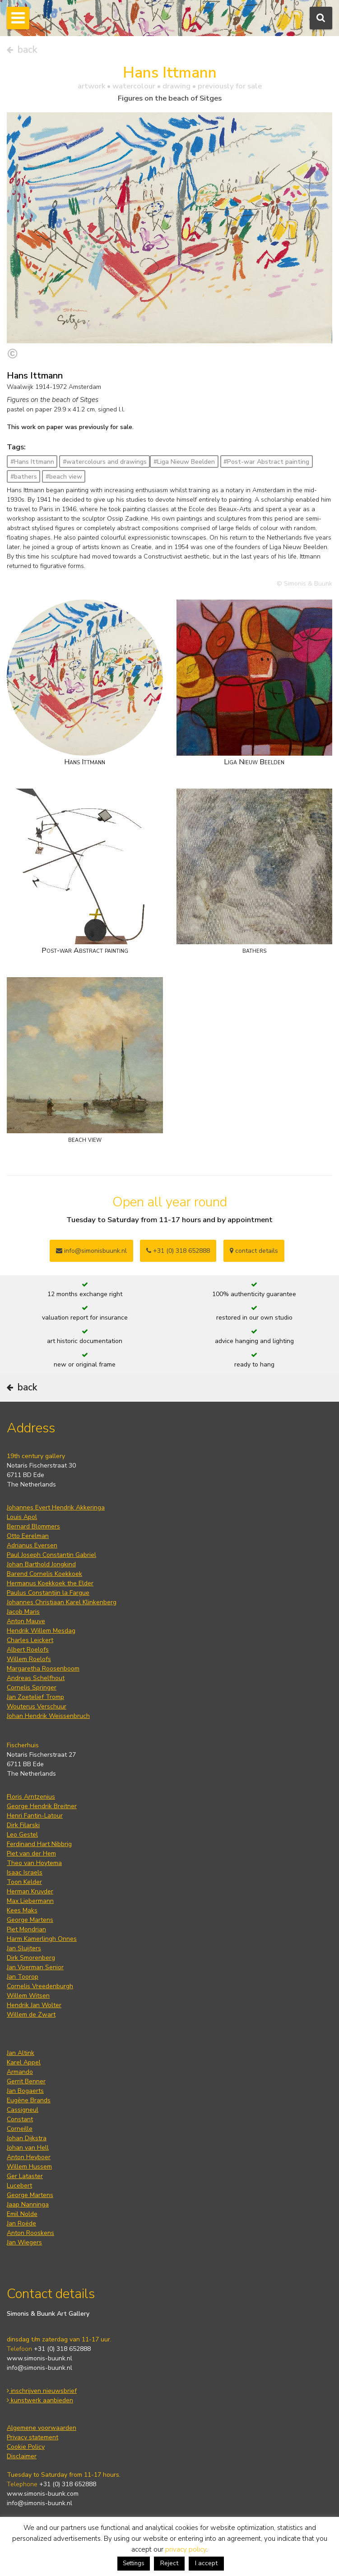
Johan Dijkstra (26, 2138)
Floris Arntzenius (31, 1796)
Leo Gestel (22, 1834)
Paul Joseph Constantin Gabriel (51, 1555)
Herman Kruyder (30, 1891)
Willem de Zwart (31, 2014)
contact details (254, 1250)
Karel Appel (24, 2062)
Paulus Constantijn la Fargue (48, 1592)
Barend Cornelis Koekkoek (44, 1574)
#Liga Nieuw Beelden (184, 461)
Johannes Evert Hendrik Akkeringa (56, 1507)
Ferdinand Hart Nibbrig (39, 1844)
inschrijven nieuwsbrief (42, 2391)
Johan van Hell (28, 2147)
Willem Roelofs (29, 1659)
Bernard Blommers (33, 1526)
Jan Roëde (21, 2223)
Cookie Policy (26, 2446)
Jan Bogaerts (25, 2091)
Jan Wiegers (24, 2242)
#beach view (64, 476)
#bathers (23, 476)
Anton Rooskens (30, 2233)
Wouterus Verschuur (36, 1706)
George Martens (30, 1920)
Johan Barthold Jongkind (41, 1564)
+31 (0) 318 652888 (178, 1250)
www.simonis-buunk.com (43, 2493)
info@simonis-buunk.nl (39, 2368)
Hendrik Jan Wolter (34, 2005)
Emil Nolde (22, 2214)
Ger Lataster (25, 2176)
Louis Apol (22, 1517)
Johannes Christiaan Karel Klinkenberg (61, 1602)
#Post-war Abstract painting (266, 461)
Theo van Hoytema (34, 1863)
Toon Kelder (24, 1882)
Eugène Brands (29, 2100)
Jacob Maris (23, 1611)
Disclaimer (22, 2456)
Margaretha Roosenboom (43, 1668)
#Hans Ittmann (32, 461)
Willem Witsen (28, 1995)
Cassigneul (22, 2109)
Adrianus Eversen (32, 1545)
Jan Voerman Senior (35, 1967)
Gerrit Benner (26, 2081)
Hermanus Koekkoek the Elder (50, 1583)
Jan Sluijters (24, 1948)
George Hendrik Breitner (42, 1806)
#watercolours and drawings (105, 461)
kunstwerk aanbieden (40, 2400)
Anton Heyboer (29, 2157)
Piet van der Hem (31, 1853)
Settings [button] (133, 2563)
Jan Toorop (22, 1976)
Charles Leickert (30, 1640)
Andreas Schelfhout (36, 1678)
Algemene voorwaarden (41, 2428)
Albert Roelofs (28, 1649)
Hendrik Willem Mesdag (41, 1630)
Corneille (20, 2128)
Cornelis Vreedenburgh (40, 1986)
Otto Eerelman (28, 1536)
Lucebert (19, 2185)
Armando (20, 2072)
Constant (20, 2119)
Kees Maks (22, 1910)
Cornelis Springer (31, 1687)
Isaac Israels (24, 1872)
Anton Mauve (26, 1621)
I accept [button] (206, 2563)
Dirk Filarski (23, 1825)
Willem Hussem (29, 2166)
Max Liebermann (30, 1901)
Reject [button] (169, 2563)
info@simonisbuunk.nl (91, 1250)
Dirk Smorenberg (31, 1957)
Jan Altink (20, 2053)
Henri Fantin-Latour (35, 1815)
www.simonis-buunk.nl (39, 2358)
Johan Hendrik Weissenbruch (48, 1716)
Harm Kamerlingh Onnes (42, 1938)
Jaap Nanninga (28, 2204)
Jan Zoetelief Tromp (35, 1697)
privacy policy (185, 2549)
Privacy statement (32, 2437)
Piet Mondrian (26, 1929)
